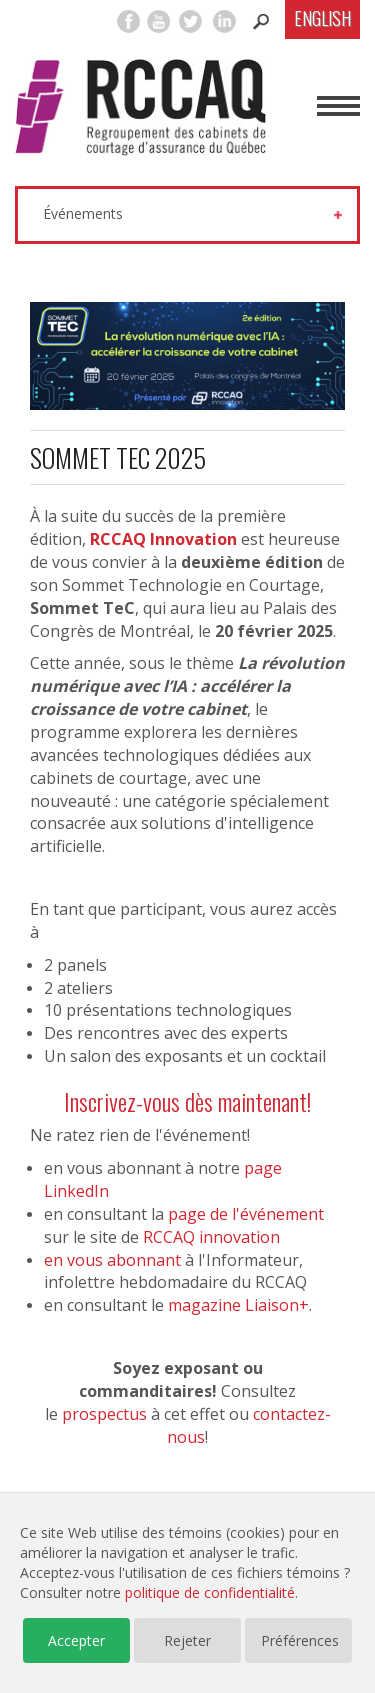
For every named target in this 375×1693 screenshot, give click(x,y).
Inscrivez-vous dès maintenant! (187, 1101)
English (322, 18)
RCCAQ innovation (211, 1237)
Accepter (76, 1640)
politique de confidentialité (210, 1592)
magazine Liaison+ (238, 1305)
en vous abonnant (112, 1260)
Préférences (300, 1640)
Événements (83, 213)
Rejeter (187, 1640)
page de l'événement (246, 1214)
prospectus (104, 1414)
